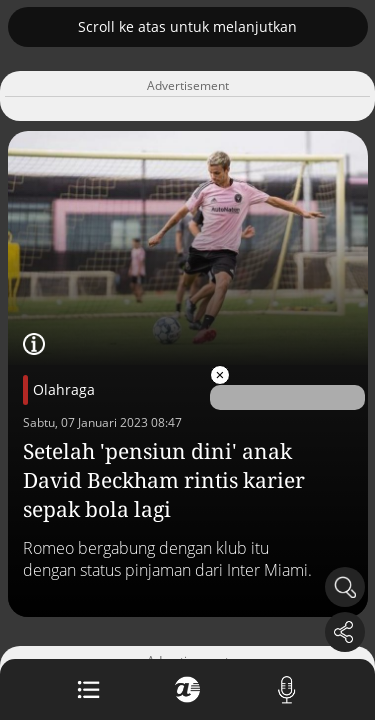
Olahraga (64, 389)
